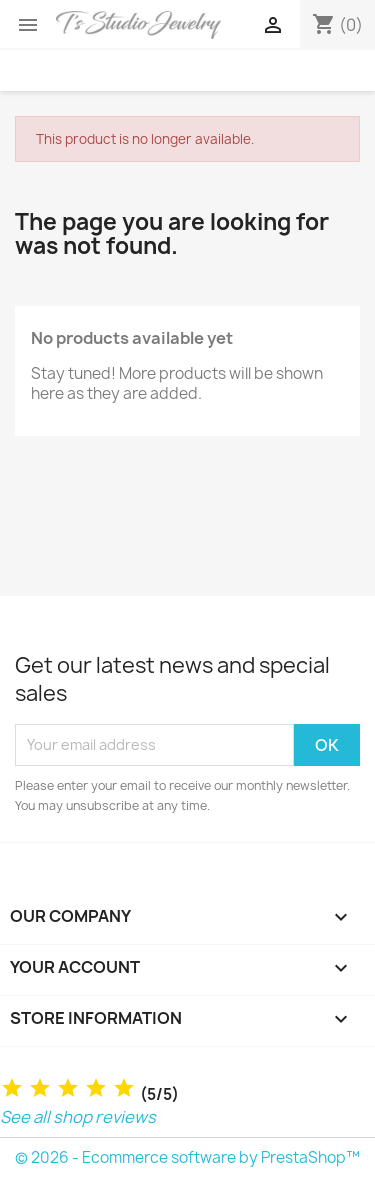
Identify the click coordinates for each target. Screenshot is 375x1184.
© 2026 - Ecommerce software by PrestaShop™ (187, 1157)
